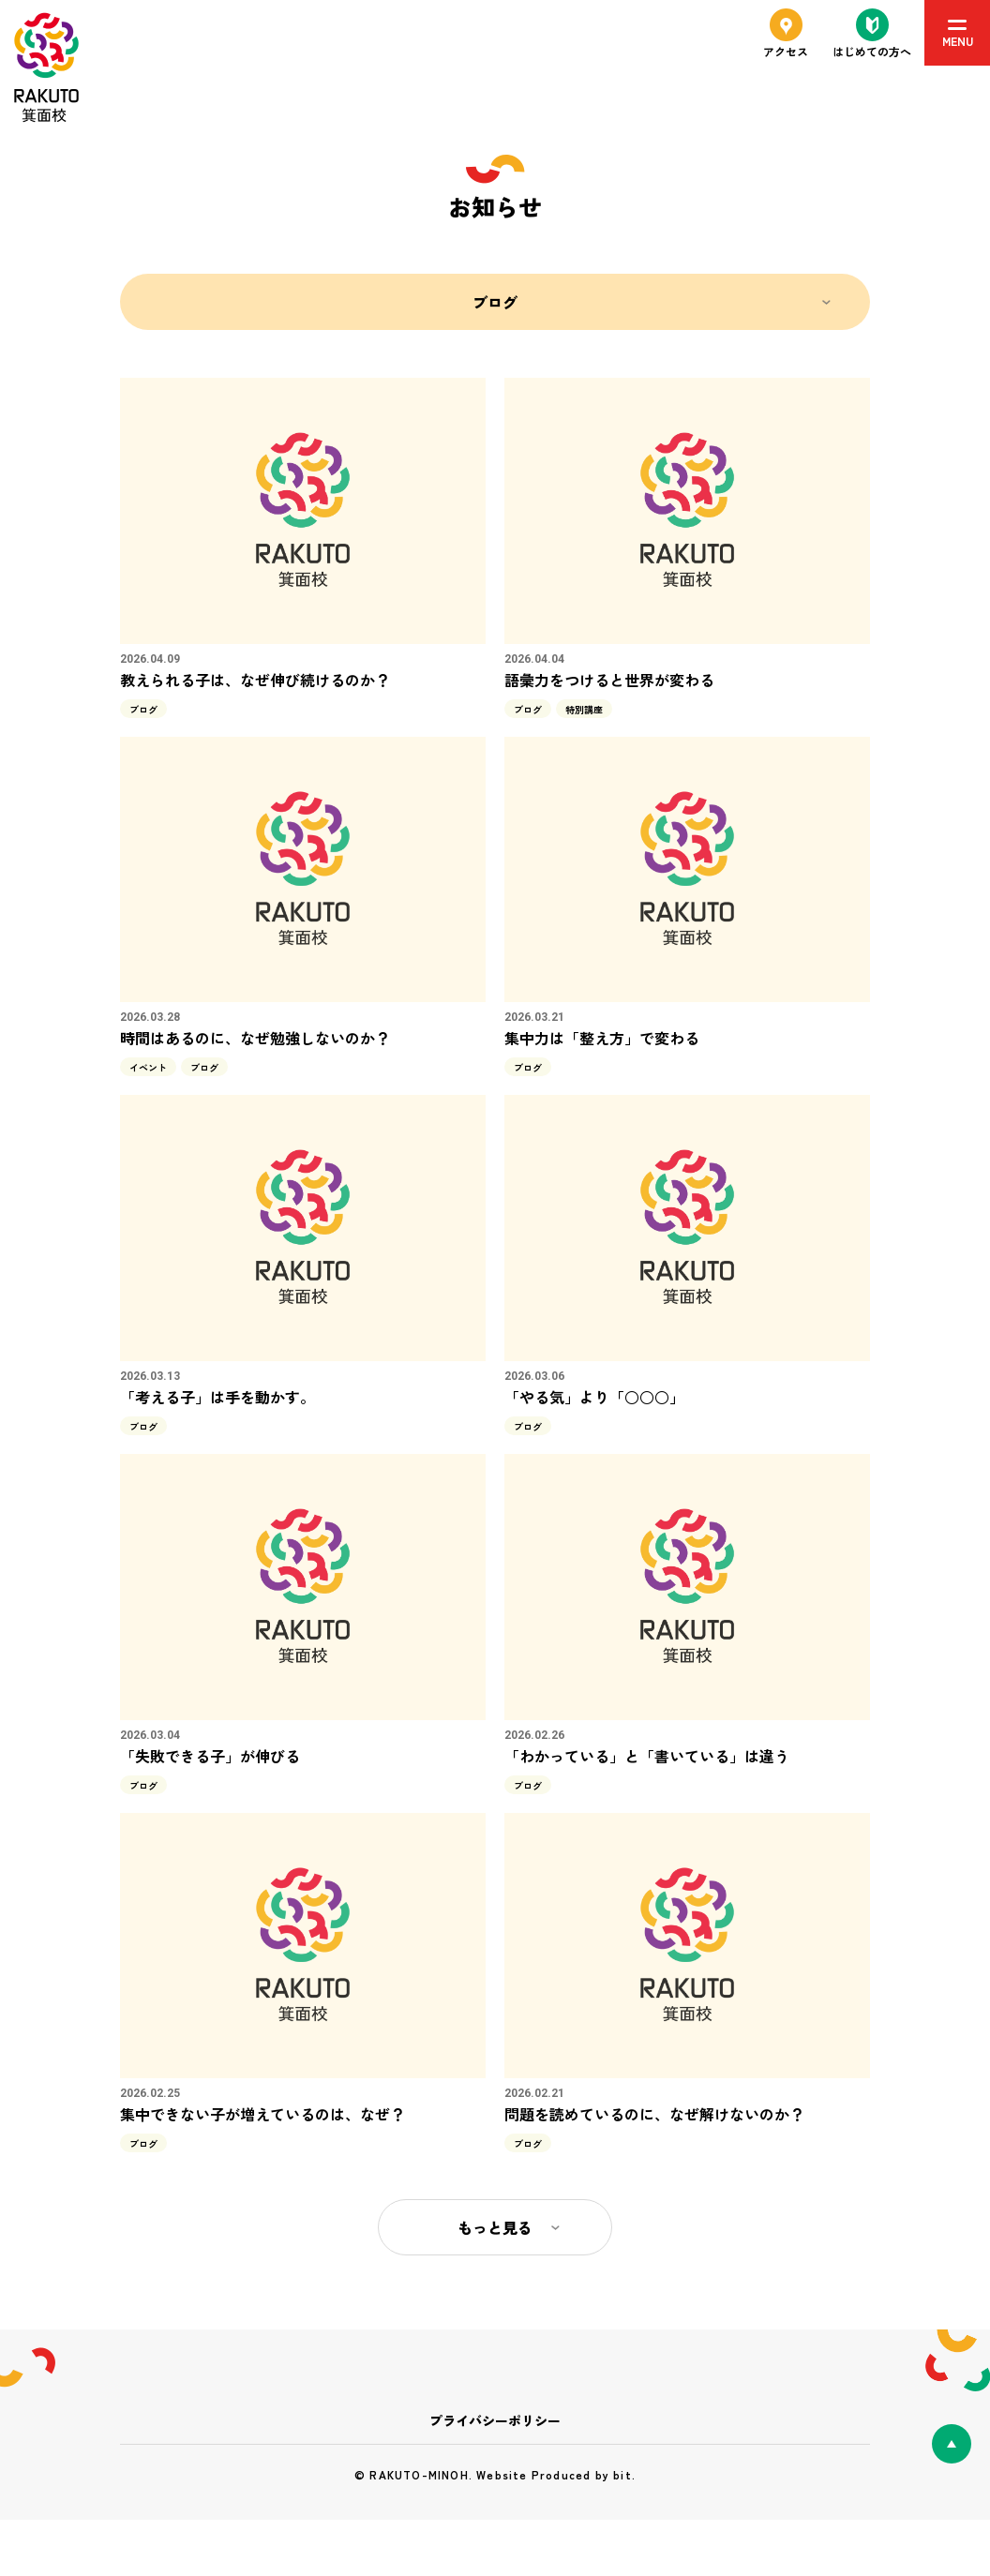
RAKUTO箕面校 (46, 67)
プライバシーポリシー (495, 2420)
